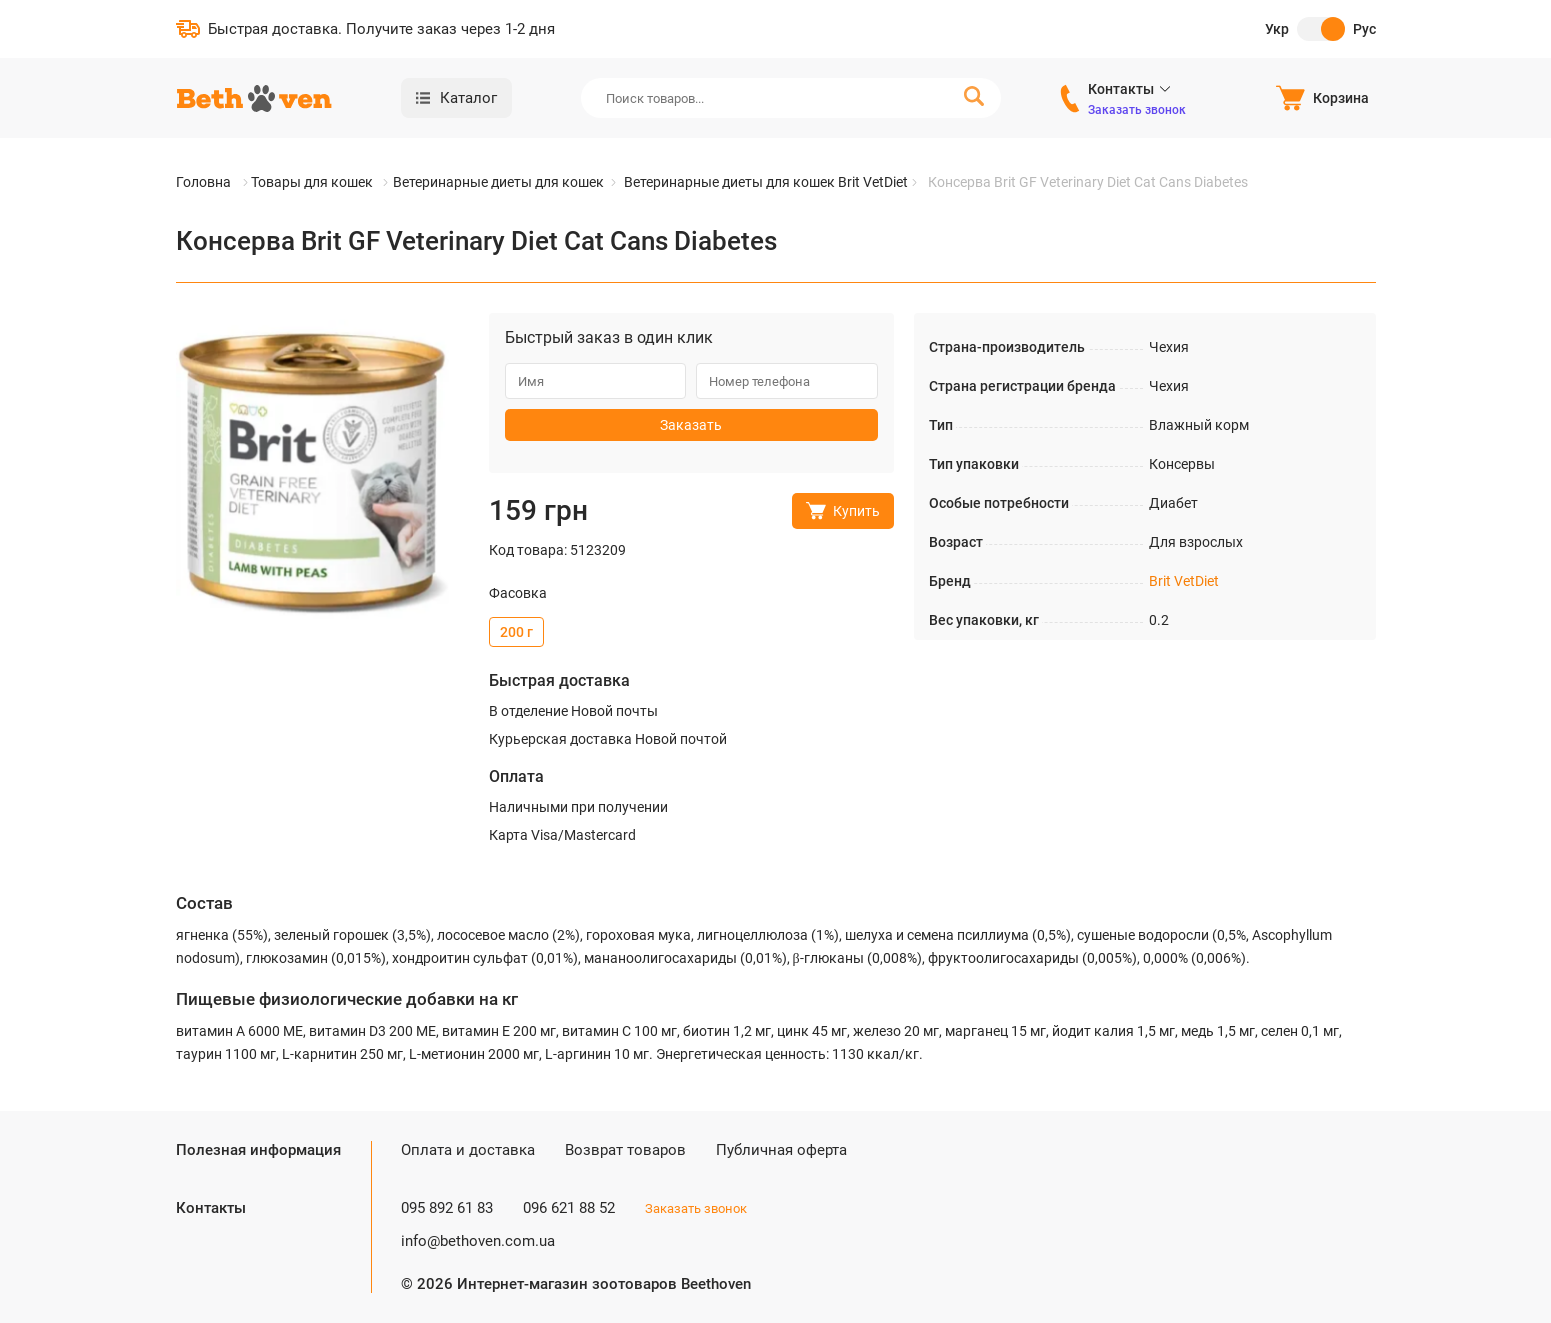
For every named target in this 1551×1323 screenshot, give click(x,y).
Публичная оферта (781, 1150)
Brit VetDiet (1184, 581)
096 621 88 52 (569, 1208)
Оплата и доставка (468, 1150)
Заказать (691, 425)
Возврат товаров (625, 1150)
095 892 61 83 (447, 1208)
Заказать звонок (1137, 110)
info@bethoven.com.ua (478, 1241)
